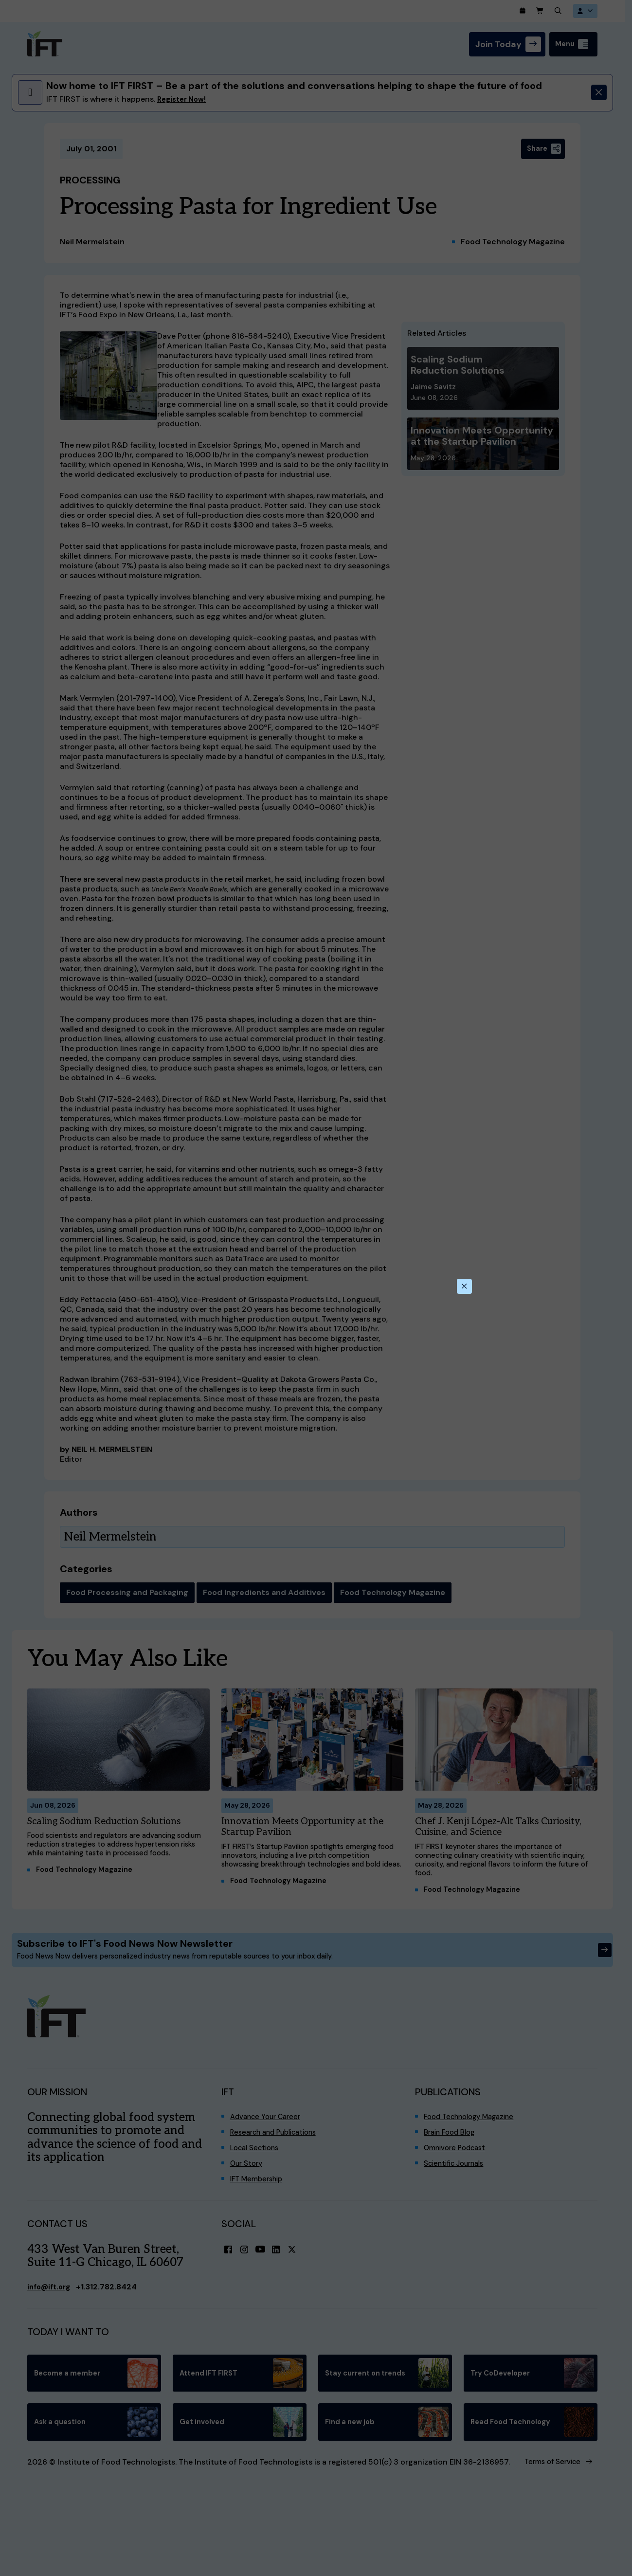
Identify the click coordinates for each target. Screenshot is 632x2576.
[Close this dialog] (463, 1286)
